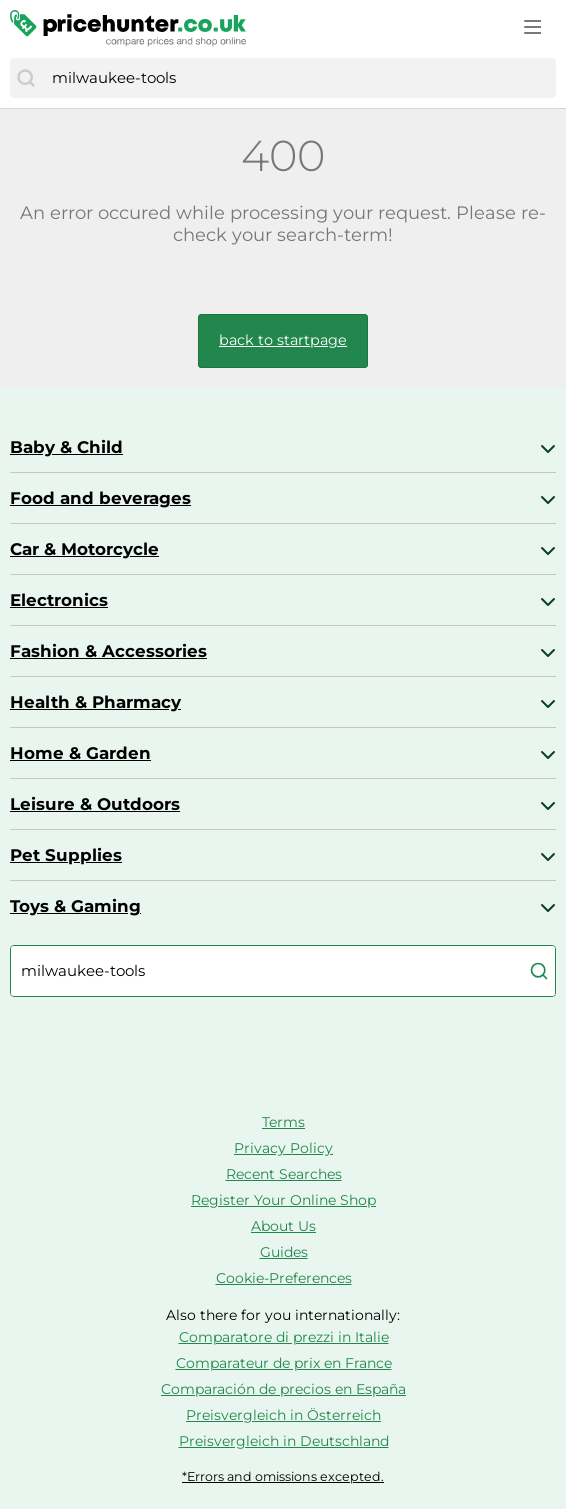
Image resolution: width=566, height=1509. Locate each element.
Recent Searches (284, 1174)
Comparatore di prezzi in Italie (284, 1337)
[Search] (26, 78)
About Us (283, 1226)
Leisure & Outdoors (95, 804)
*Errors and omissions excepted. (283, 1476)
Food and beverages (100, 498)
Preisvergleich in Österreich (283, 1415)
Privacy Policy (283, 1148)
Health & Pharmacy (95, 702)
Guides (284, 1252)
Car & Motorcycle (84, 549)
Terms (283, 1122)
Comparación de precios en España (283, 1389)
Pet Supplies (66, 855)
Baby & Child (66, 447)
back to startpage (283, 340)
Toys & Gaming (75, 906)
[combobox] (299, 78)
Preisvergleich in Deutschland (284, 1441)
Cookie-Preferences (284, 1278)
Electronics (59, 600)
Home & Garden (80, 753)
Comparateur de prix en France (284, 1363)
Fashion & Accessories (108, 651)
